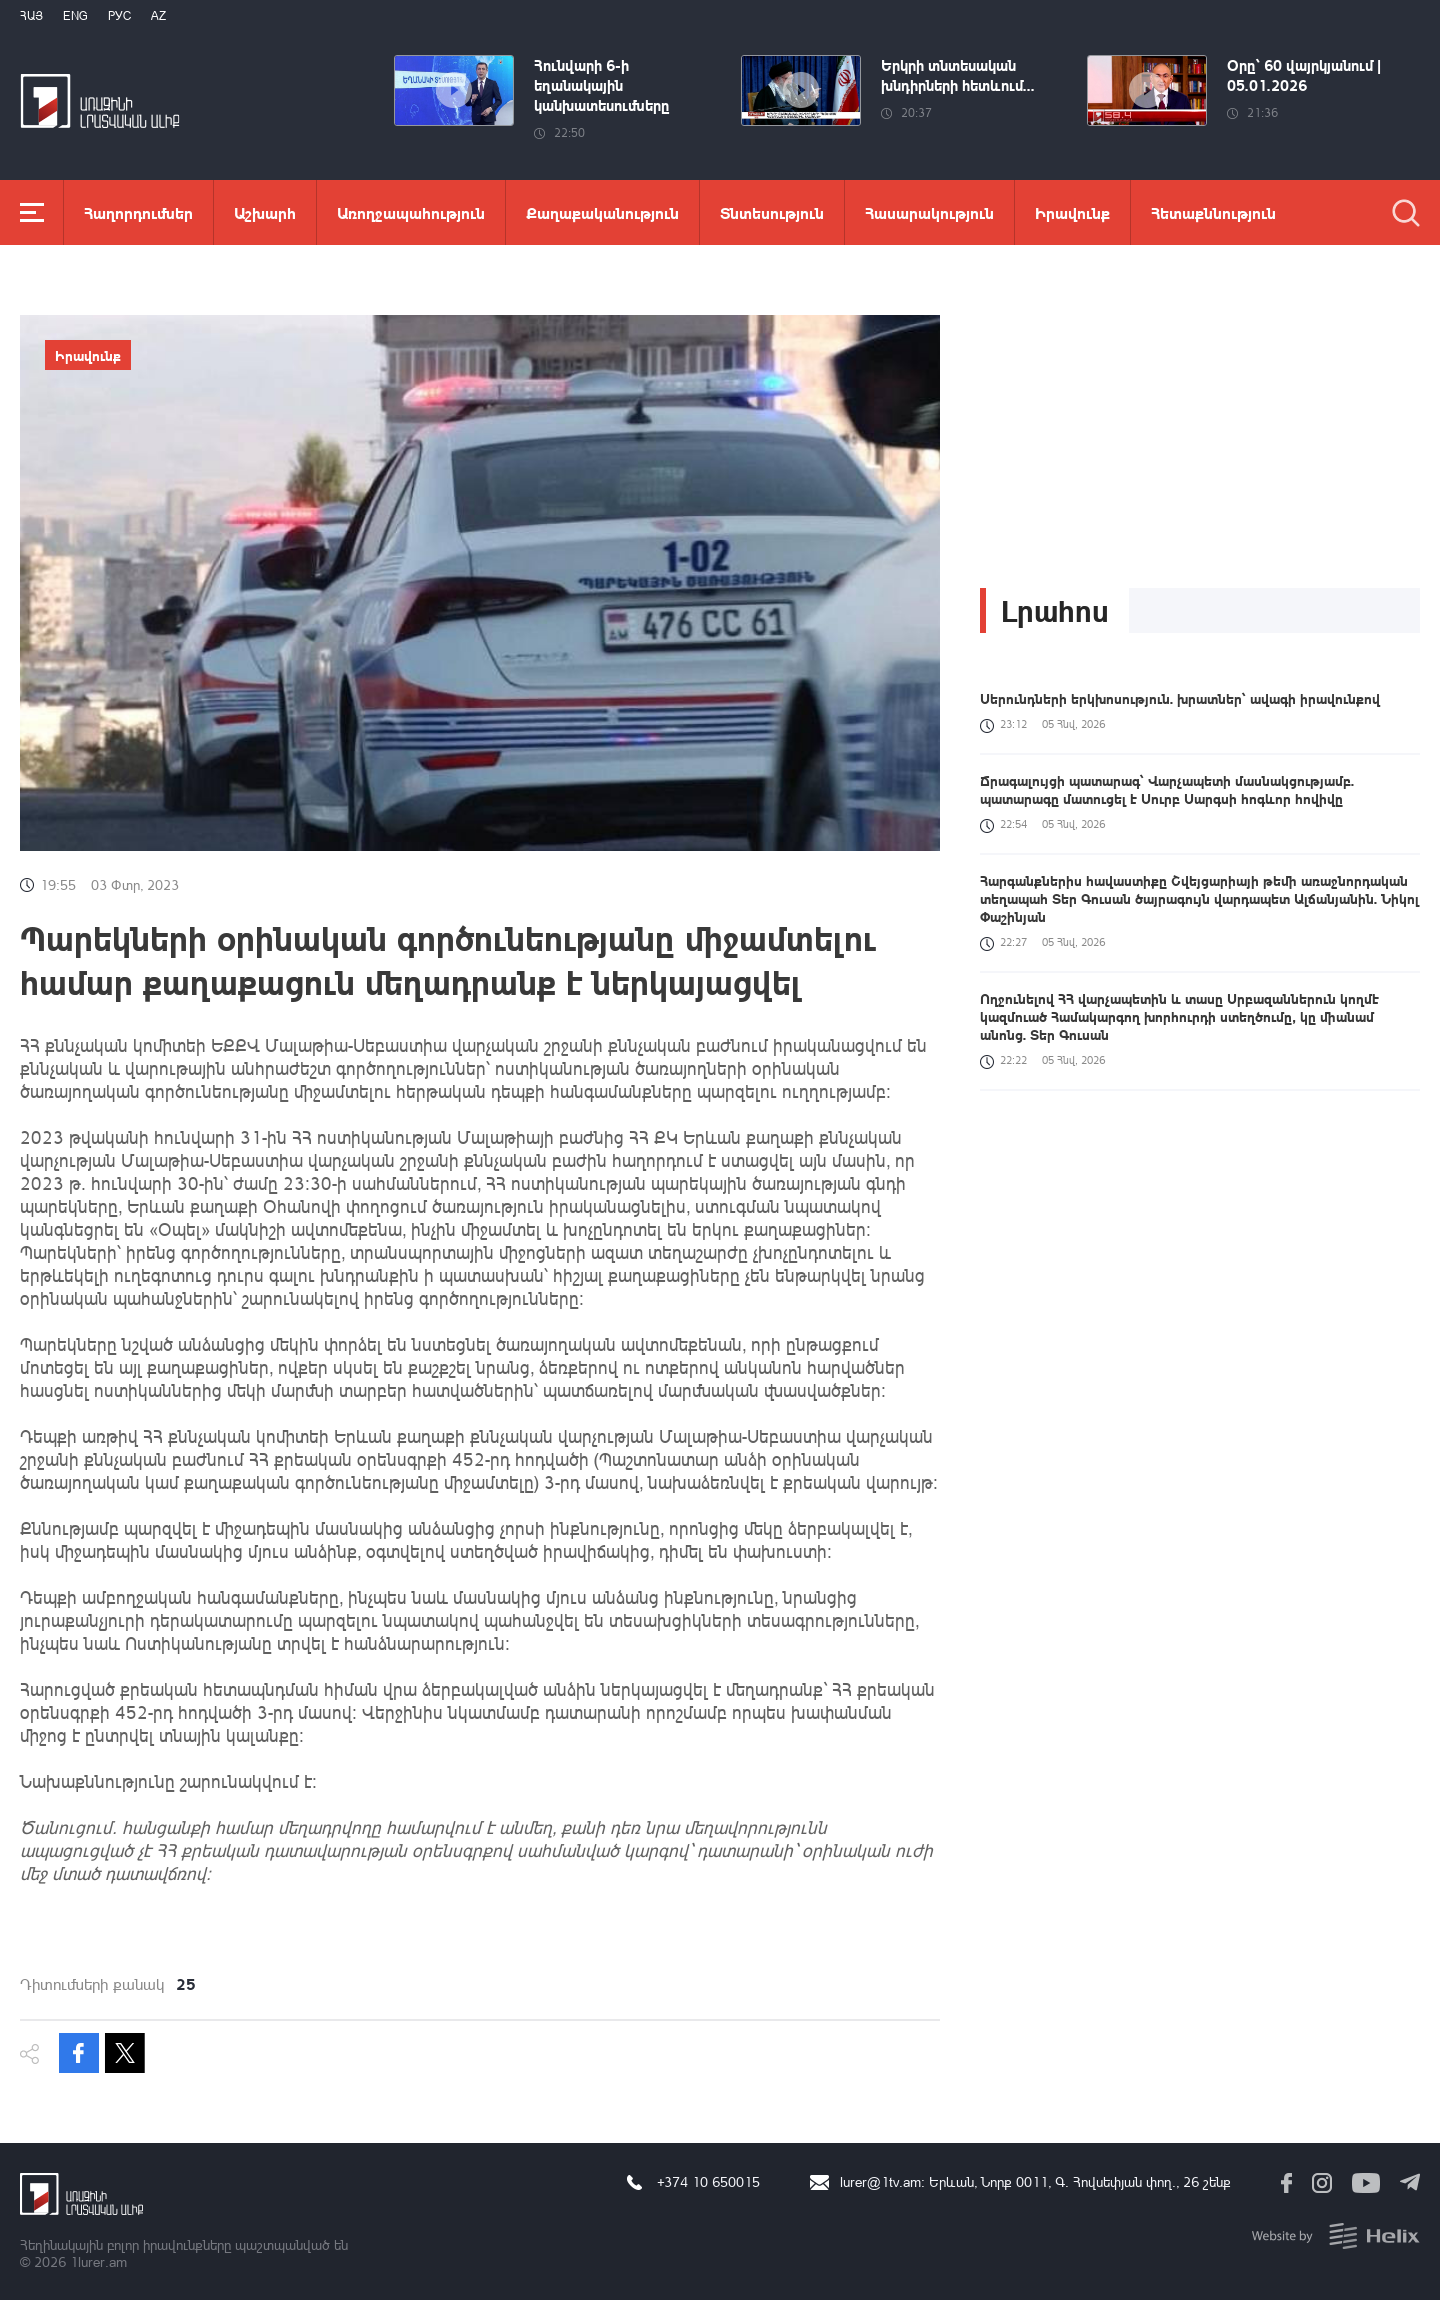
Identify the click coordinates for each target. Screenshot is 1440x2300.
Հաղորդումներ (138, 212)
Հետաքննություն (1213, 212)
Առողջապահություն (411, 212)
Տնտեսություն (772, 212)
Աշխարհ (265, 212)
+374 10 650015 (708, 2181)
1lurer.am (98, 2261)
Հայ (31, 15)
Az (158, 15)
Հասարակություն (929, 212)
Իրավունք (1072, 212)
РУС (119, 15)
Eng (75, 15)
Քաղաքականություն (602, 212)
